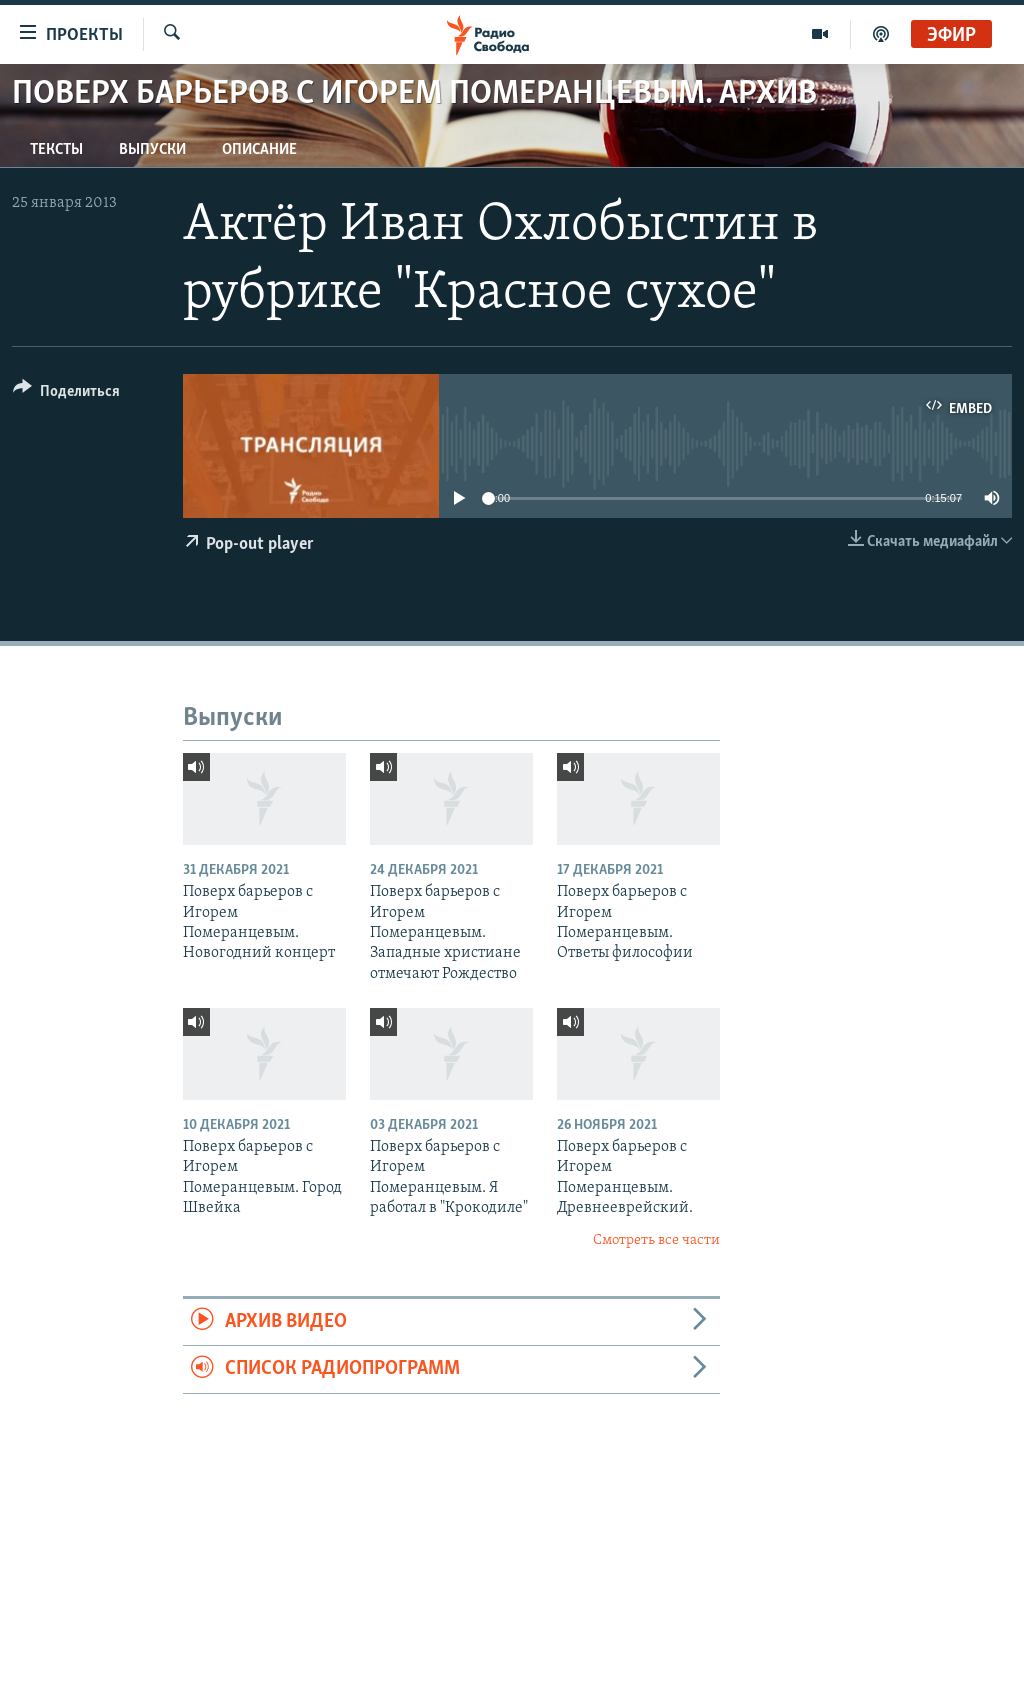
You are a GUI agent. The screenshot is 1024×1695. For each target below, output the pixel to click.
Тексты (56, 150)
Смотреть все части (656, 1240)
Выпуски (152, 150)
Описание (259, 150)
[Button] (66, 394)
